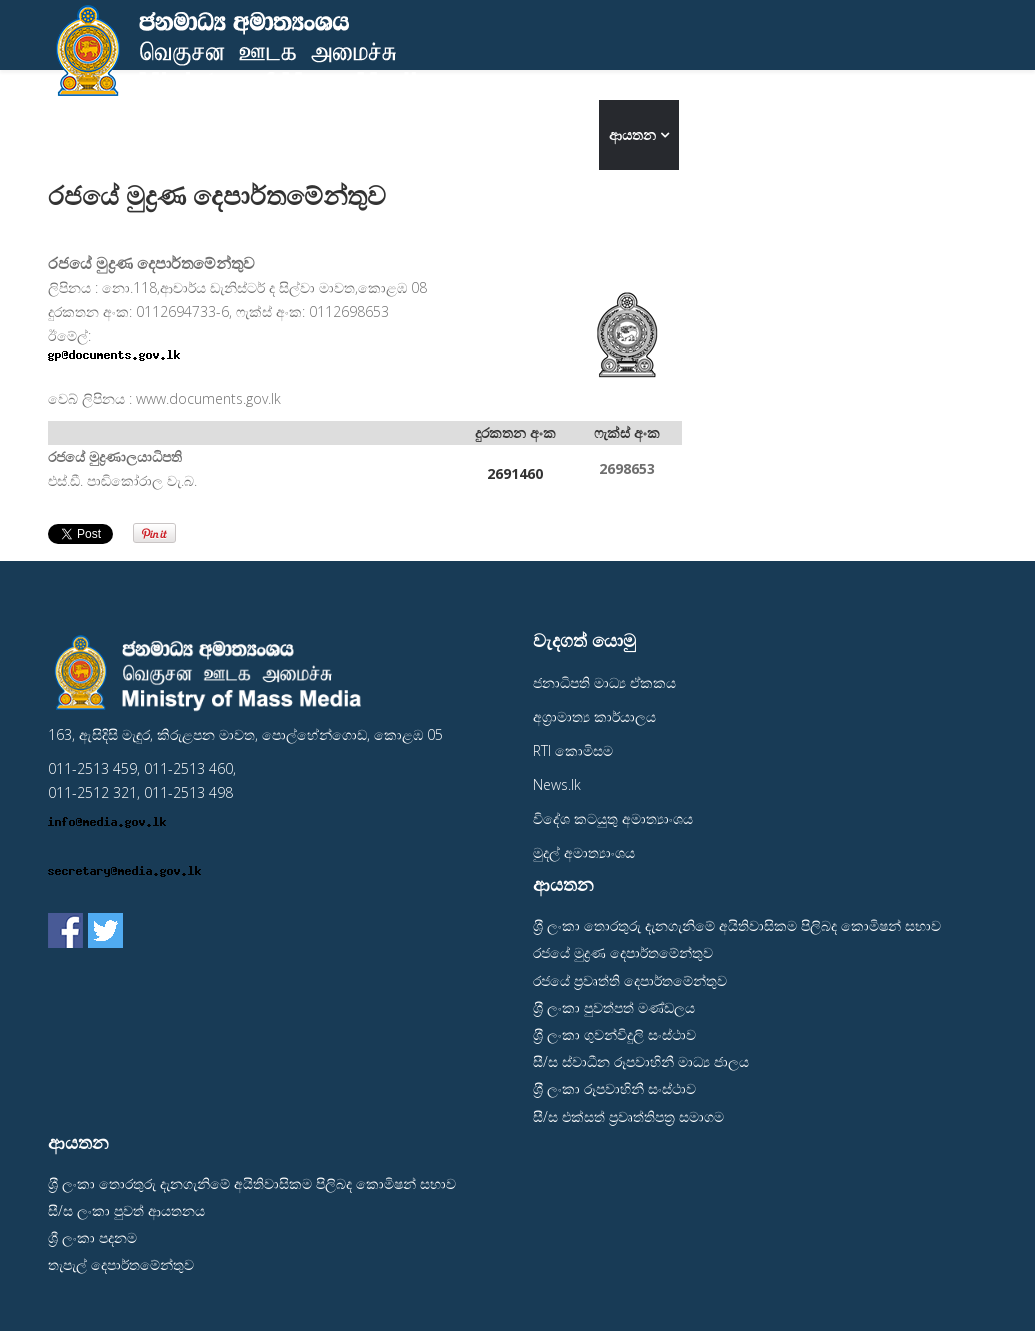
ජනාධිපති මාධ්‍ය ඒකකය (604, 682)
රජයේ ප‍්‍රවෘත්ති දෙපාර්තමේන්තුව (630, 980)
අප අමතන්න (730, 134)
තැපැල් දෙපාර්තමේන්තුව (121, 1264)
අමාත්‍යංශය (542, 134)
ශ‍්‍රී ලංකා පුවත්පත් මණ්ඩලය (614, 1007)
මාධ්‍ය (821, 134)
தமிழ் (963, 134)
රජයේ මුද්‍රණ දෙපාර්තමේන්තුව (623, 952)
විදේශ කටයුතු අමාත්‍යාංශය (613, 818)
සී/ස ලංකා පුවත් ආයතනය (126, 1210)
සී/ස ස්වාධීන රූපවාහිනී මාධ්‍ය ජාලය (641, 1061)
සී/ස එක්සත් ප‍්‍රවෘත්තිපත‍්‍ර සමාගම (628, 1116)
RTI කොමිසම (573, 750)
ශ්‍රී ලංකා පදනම (92, 1237)
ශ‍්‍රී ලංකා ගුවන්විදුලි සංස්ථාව (614, 1034)
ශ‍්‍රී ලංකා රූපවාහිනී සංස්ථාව (614, 1088)
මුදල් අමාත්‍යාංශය (584, 852)
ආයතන (632, 134)
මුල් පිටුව (461, 134)
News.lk (557, 784)
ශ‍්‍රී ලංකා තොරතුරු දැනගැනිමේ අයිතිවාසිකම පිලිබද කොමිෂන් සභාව (737, 925)
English (898, 134)
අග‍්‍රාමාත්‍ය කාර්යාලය (594, 716)
